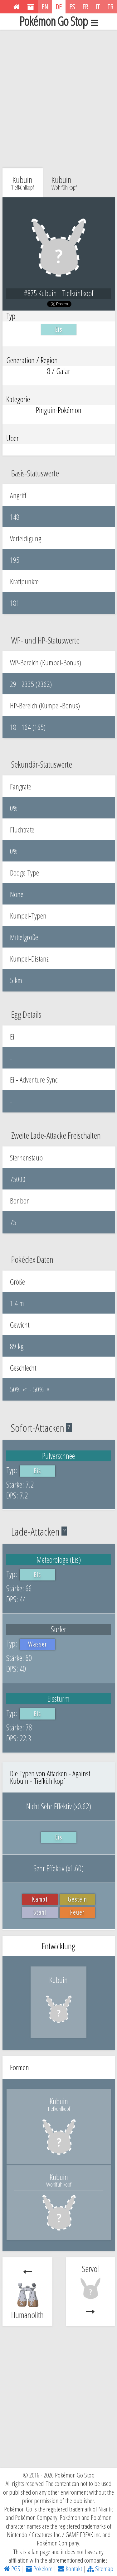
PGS (12, 2568)
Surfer (58, 1629)
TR (110, 6)
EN (44, 6)
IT (97, 6)
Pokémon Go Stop (58, 21)
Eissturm (58, 1698)
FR (85, 6)
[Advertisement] (58, 97)
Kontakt (70, 2568)
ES (72, 6)
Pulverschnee (58, 1455)
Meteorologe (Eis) (59, 1559)
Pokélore (39, 2568)
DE (59, 6)
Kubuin (64, 182)
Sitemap (100, 2568)
